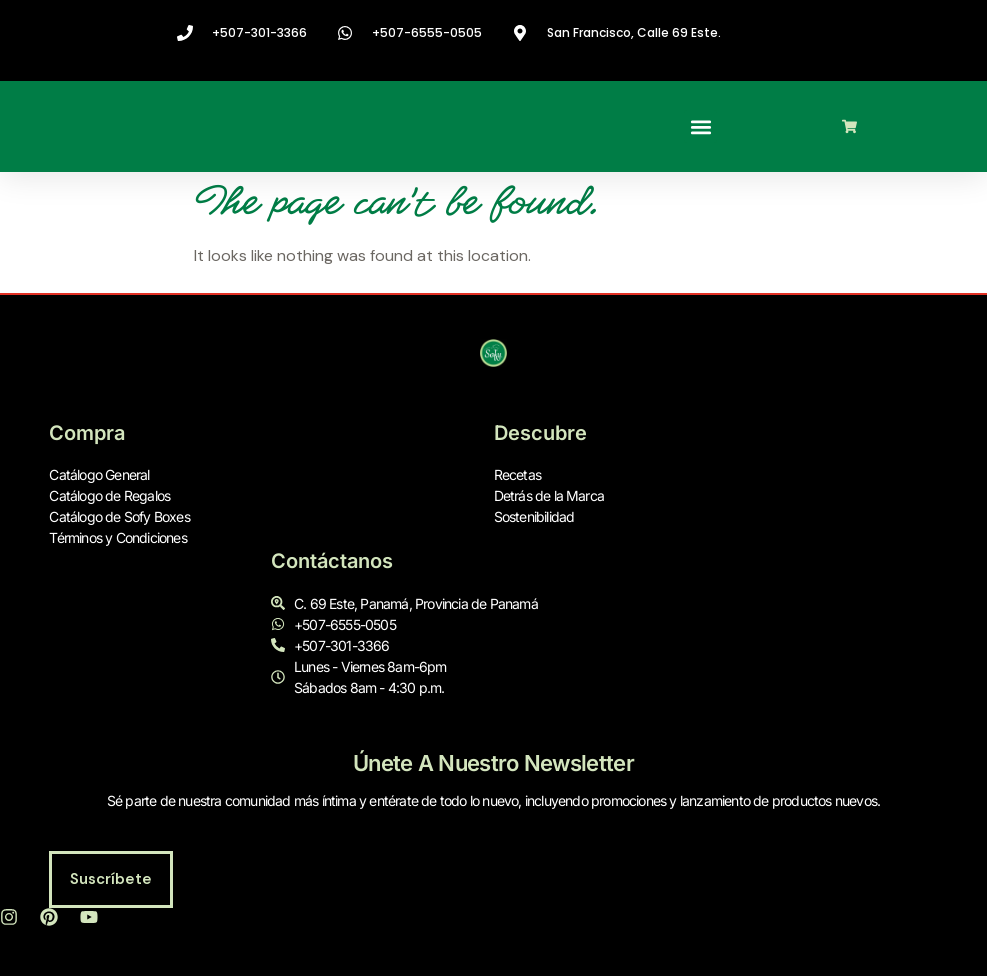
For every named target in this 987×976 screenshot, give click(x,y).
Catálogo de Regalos (109, 496)
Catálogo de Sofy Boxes (119, 517)
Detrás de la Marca (549, 496)
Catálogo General (99, 475)
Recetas (517, 475)
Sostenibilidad (534, 517)
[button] (700, 126)
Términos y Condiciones (117, 538)
